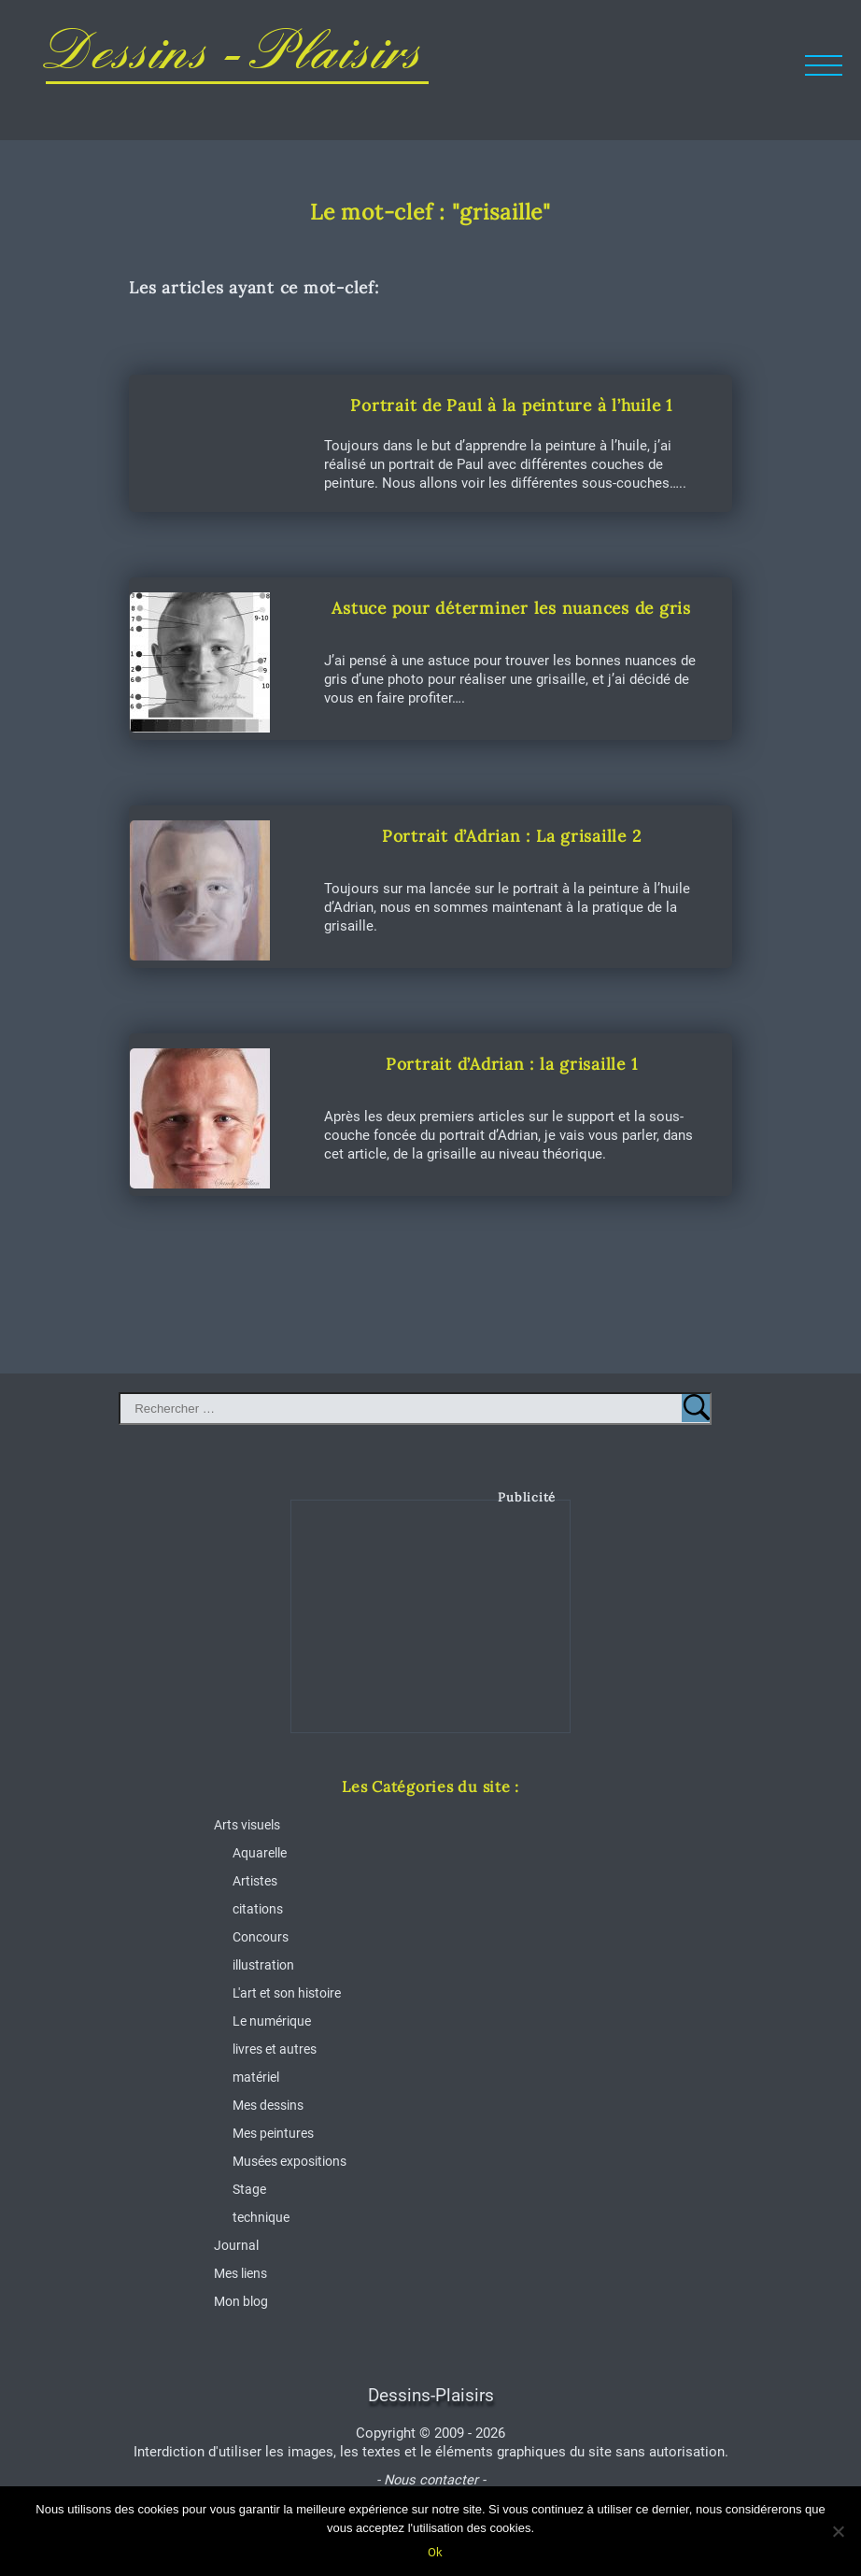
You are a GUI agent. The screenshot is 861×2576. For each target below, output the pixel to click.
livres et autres (275, 2049)
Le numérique (272, 2021)
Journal (236, 2245)
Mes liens (240, 2273)
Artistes (255, 1880)
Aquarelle (260, 1852)
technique (261, 2217)
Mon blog (241, 2301)
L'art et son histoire (287, 1992)
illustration (263, 1964)
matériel (256, 2077)
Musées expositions (289, 2161)
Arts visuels (247, 1824)
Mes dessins (268, 2105)
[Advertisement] (431, 1630)
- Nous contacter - (431, 2479)
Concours (261, 1936)
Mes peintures (273, 2133)
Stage (249, 2189)
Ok (435, 2552)
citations (258, 1908)
